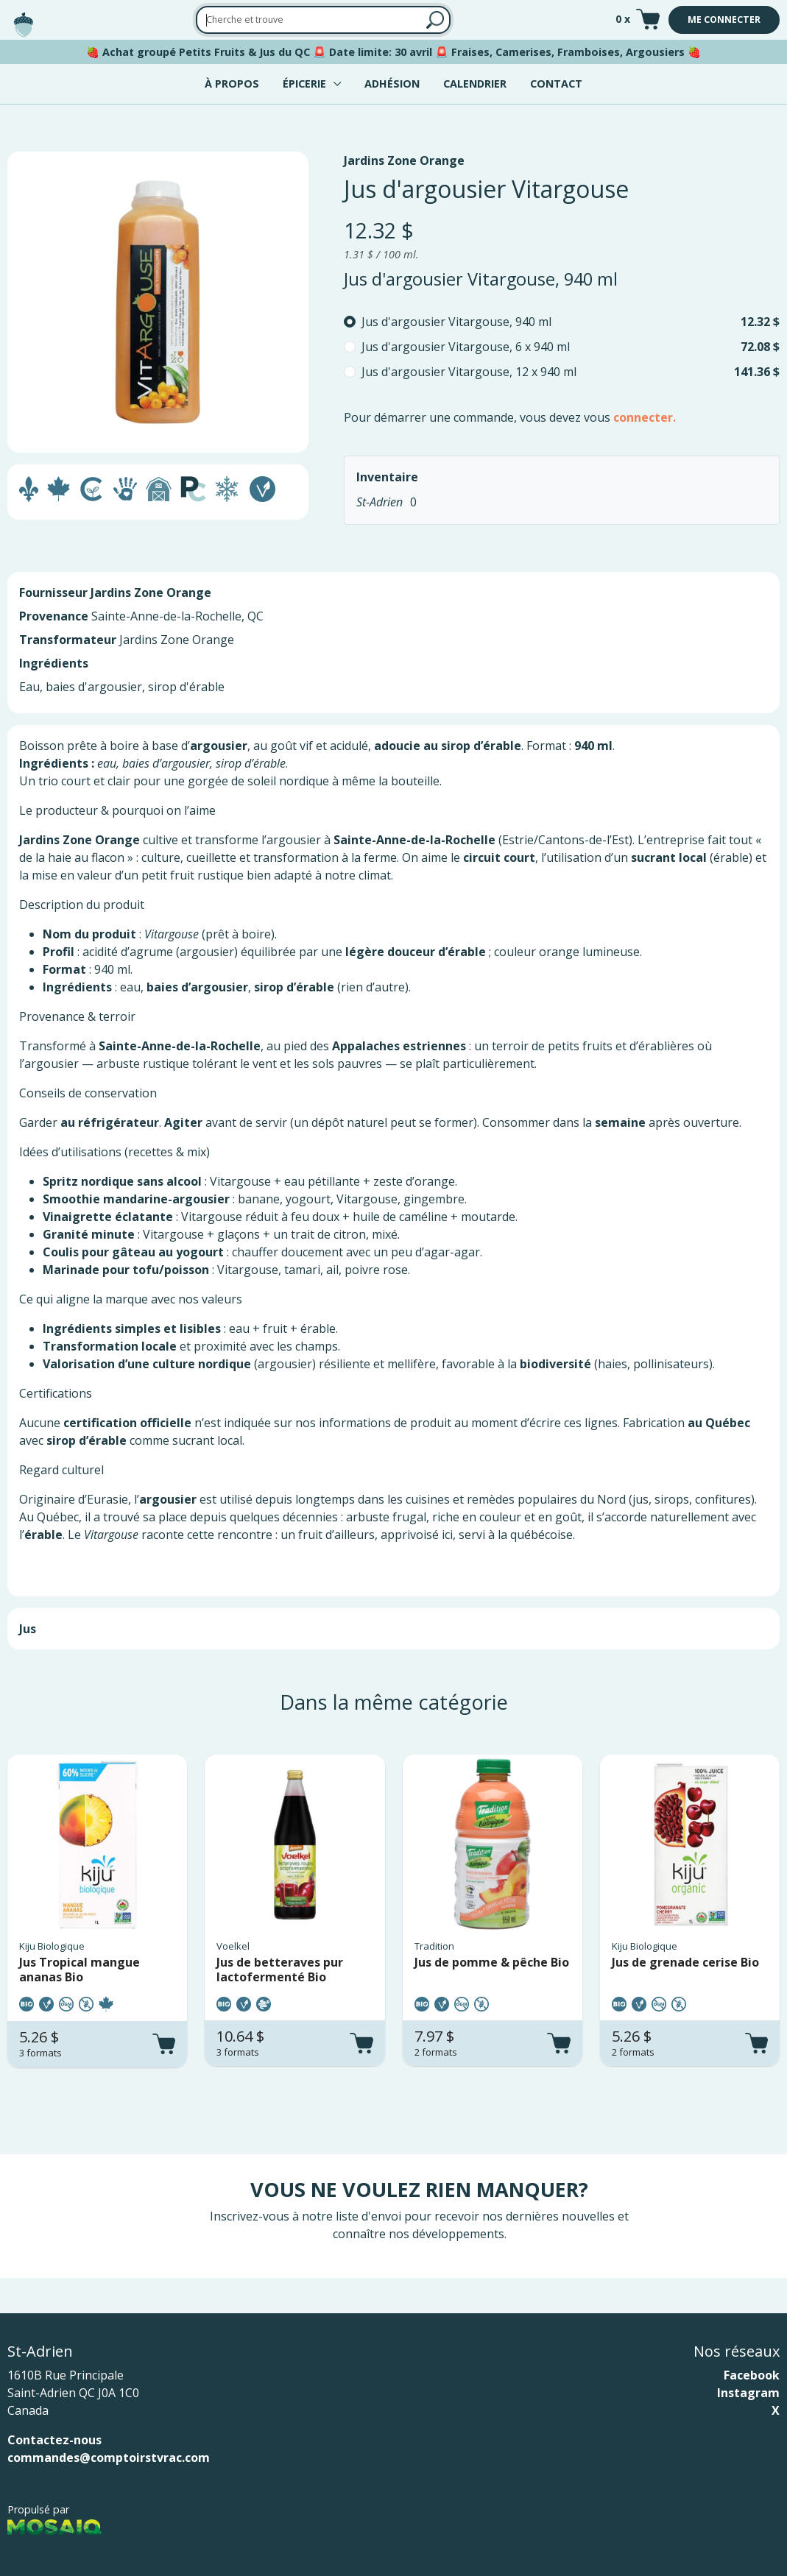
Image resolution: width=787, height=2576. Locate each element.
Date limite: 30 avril (380, 52)
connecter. (644, 417)
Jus (27, 1629)
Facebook (752, 2375)
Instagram (748, 2393)
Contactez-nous (54, 2440)
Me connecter (724, 19)
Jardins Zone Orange (404, 160)
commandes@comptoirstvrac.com (108, 2457)
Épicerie (304, 84)
